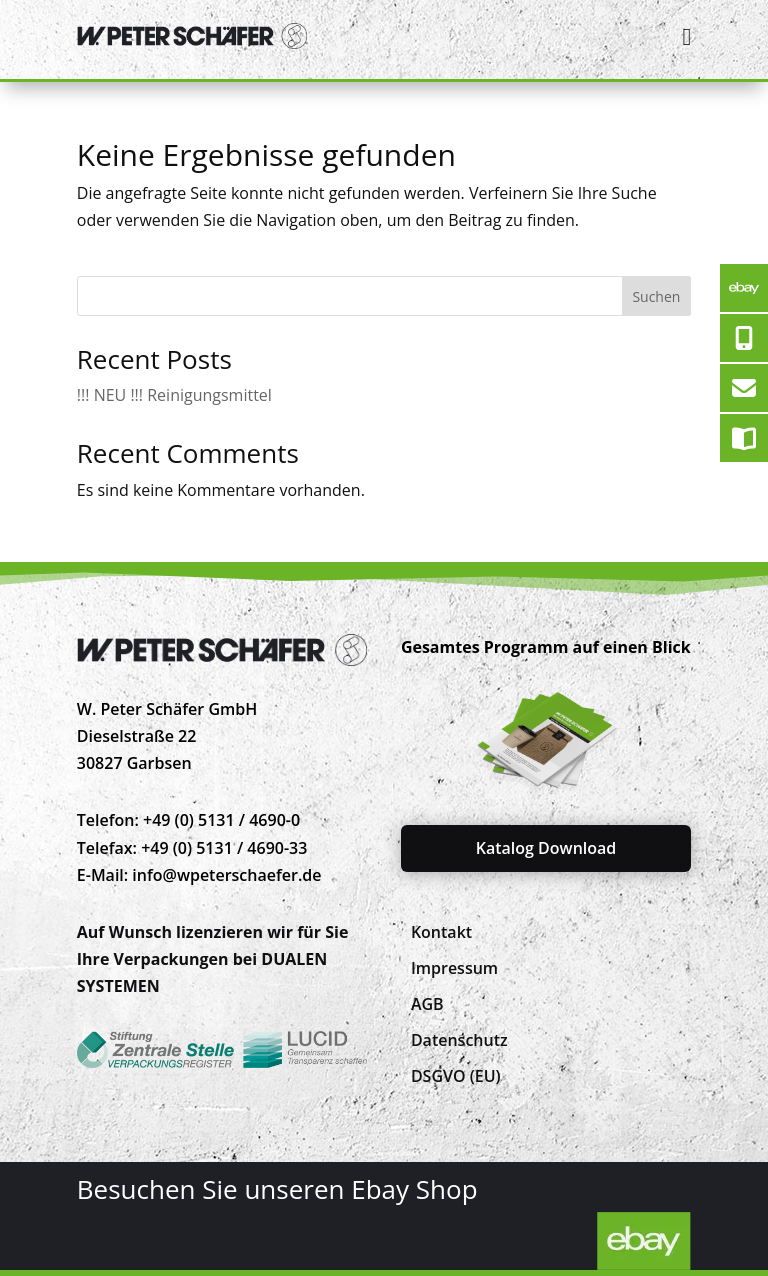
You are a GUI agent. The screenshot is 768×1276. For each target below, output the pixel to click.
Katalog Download (546, 848)
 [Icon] (686, 36)
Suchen (656, 296)
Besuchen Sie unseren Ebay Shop (277, 1189)
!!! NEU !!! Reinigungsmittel (174, 395)
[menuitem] (441, 932)
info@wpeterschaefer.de (226, 875)
